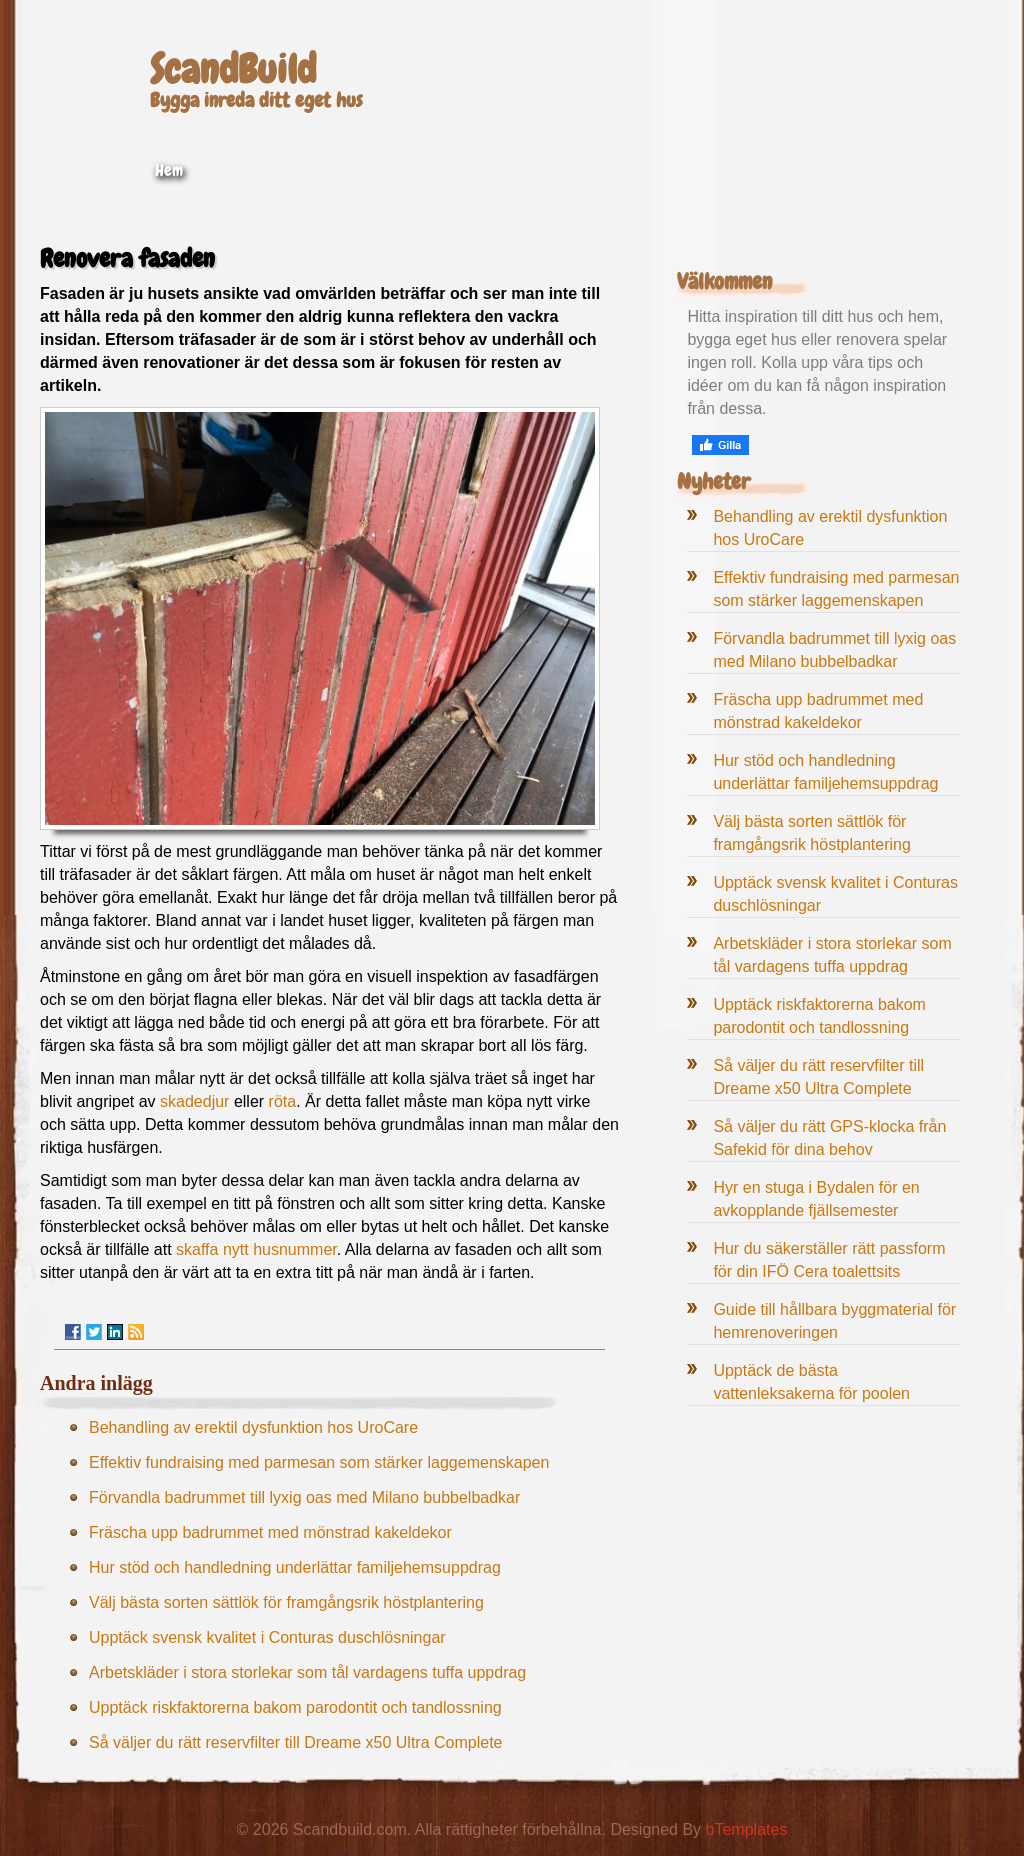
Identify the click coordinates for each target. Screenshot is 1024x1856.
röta (283, 1101)
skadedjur (194, 1101)
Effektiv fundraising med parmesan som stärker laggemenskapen (319, 1462)
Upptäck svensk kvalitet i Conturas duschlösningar (267, 1637)
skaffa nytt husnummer (256, 1249)
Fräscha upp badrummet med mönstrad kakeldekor (270, 1532)
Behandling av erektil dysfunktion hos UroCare (253, 1427)
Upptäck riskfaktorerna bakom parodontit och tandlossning (295, 1707)
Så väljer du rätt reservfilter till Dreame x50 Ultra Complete (295, 1742)
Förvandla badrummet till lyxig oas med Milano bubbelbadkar (304, 1497)
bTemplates (747, 1829)
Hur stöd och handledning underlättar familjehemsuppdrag (295, 1567)
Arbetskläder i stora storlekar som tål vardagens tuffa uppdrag (307, 1672)
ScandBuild (233, 69)
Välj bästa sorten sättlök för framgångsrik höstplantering (286, 1602)
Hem (169, 170)
